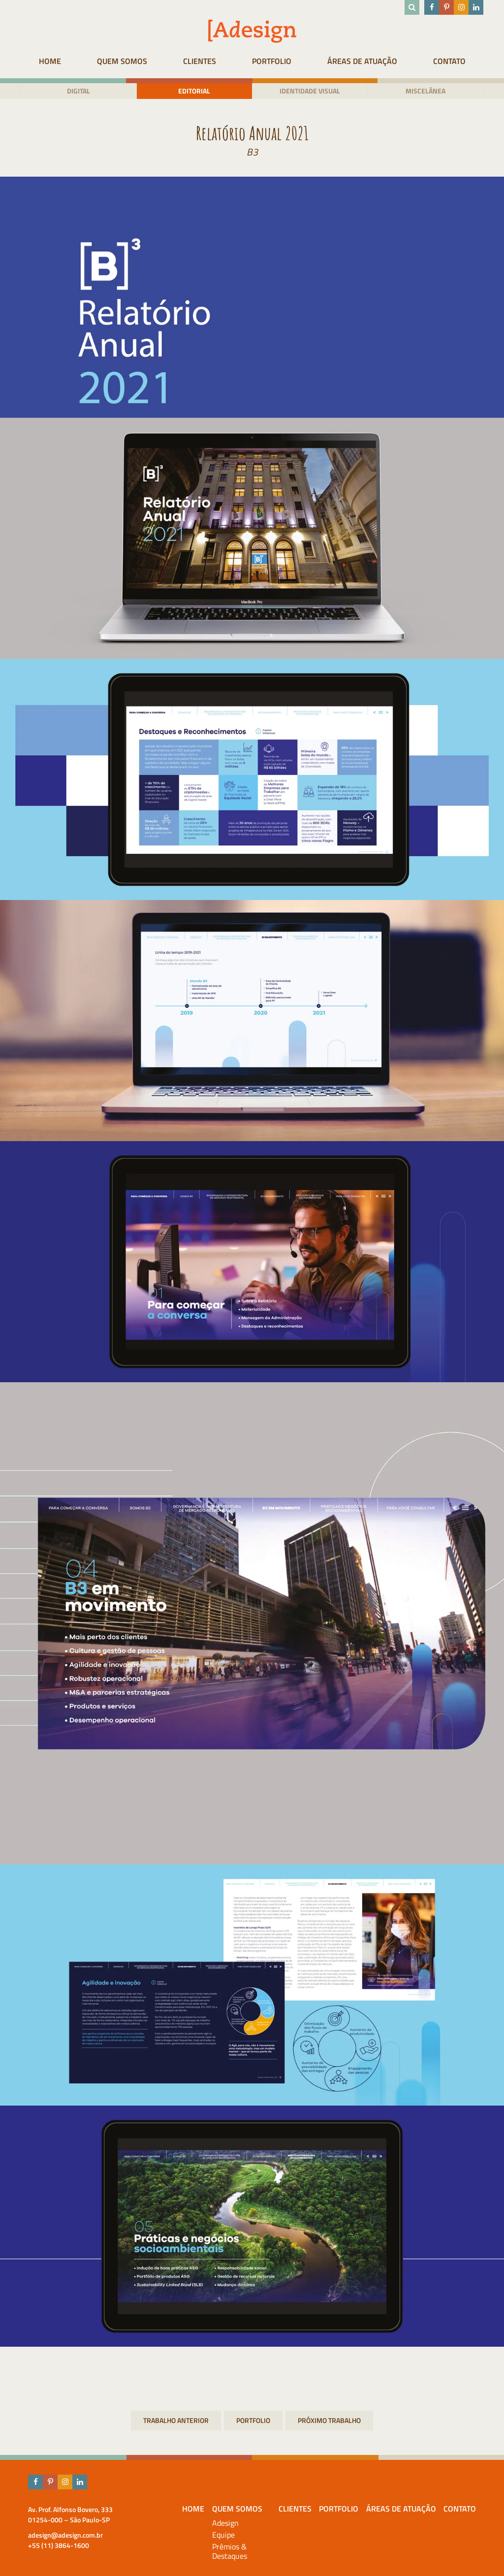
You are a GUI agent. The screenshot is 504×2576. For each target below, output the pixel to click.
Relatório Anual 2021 (329, 2420)
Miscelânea (425, 91)
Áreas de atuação (362, 61)
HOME (50, 61)
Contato (449, 61)
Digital (78, 91)
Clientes (199, 61)
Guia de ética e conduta (176, 2420)
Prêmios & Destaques (229, 2551)
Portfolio (271, 61)
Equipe (223, 2535)
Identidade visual (310, 91)
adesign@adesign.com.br (65, 2535)
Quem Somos (122, 61)
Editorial (194, 91)
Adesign (225, 2523)
